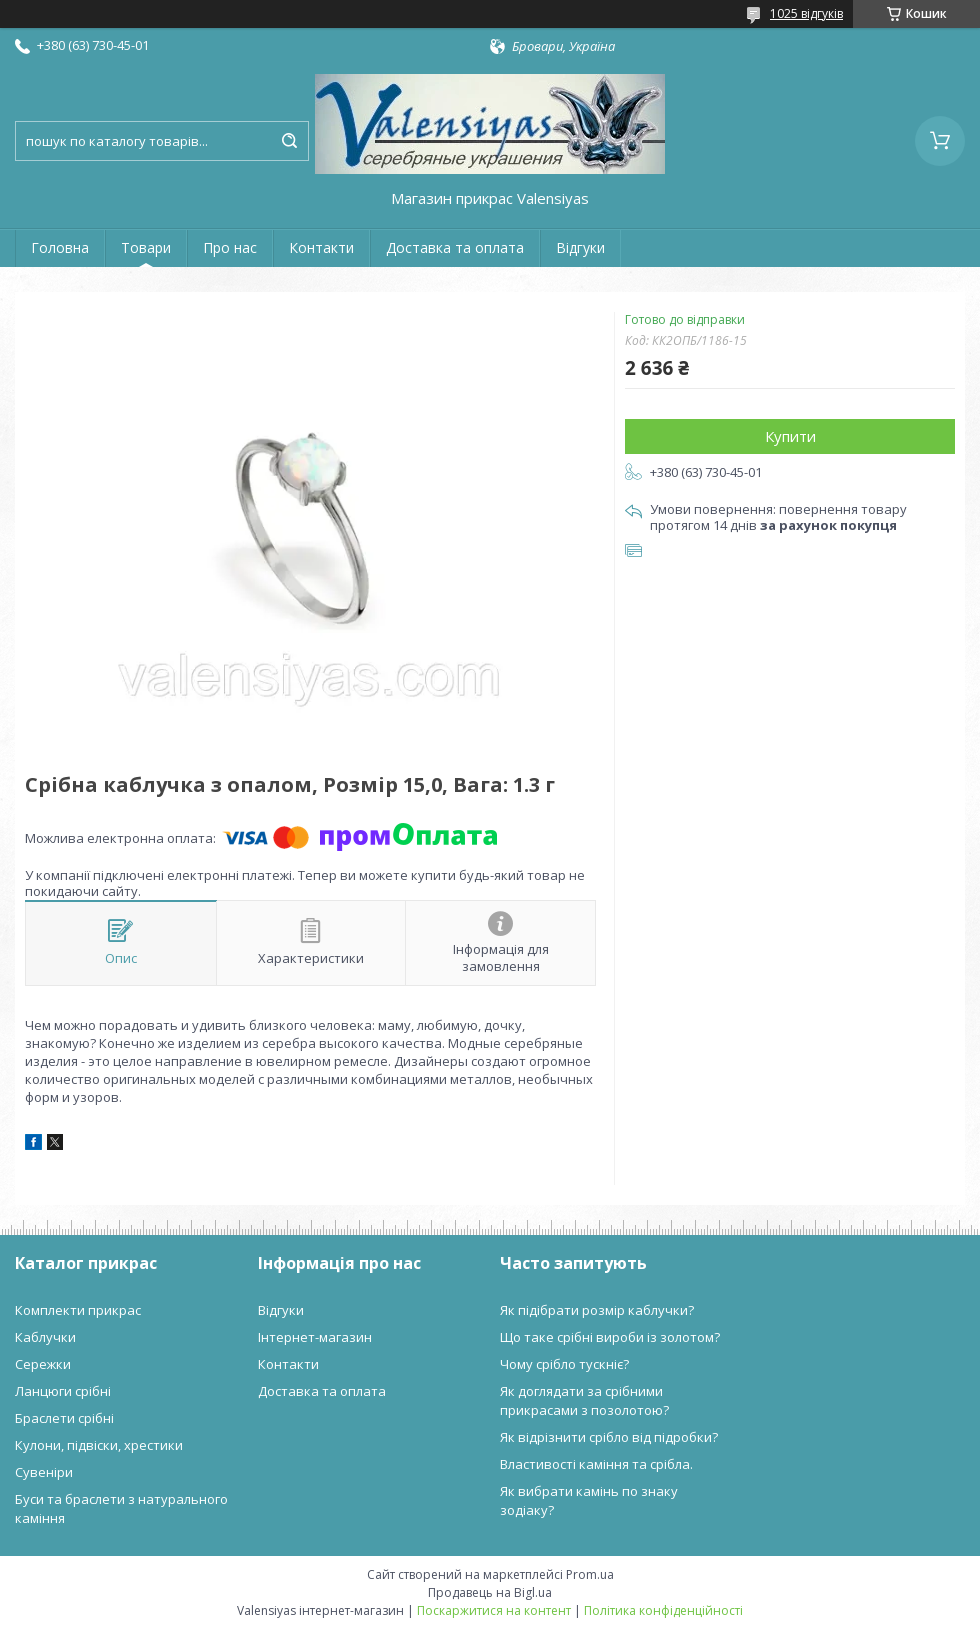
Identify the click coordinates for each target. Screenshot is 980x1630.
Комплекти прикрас (78, 1310)
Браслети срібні (64, 1418)
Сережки (43, 1364)
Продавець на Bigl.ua (490, 1592)
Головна (60, 247)
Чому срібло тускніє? (564, 1364)
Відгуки (580, 247)
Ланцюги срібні (63, 1391)
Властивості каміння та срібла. (596, 1464)
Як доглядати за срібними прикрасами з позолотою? (584, 1400)
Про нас (230, 247)
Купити (790, 436)
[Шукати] (289, 141)
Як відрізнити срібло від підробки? (609, 1437)
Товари (146, 247)
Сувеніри (44, 1472)
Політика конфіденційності (663, 1610)
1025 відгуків (806, 13)
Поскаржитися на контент (494, 1610)
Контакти (321, 247)
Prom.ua (590, 1574)
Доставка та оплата (455, 247)
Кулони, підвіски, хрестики (99, 1445)
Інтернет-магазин (315, 1337)
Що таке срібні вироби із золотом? (610, 1337)
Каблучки (45, 1337)
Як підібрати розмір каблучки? (597, 1310)
